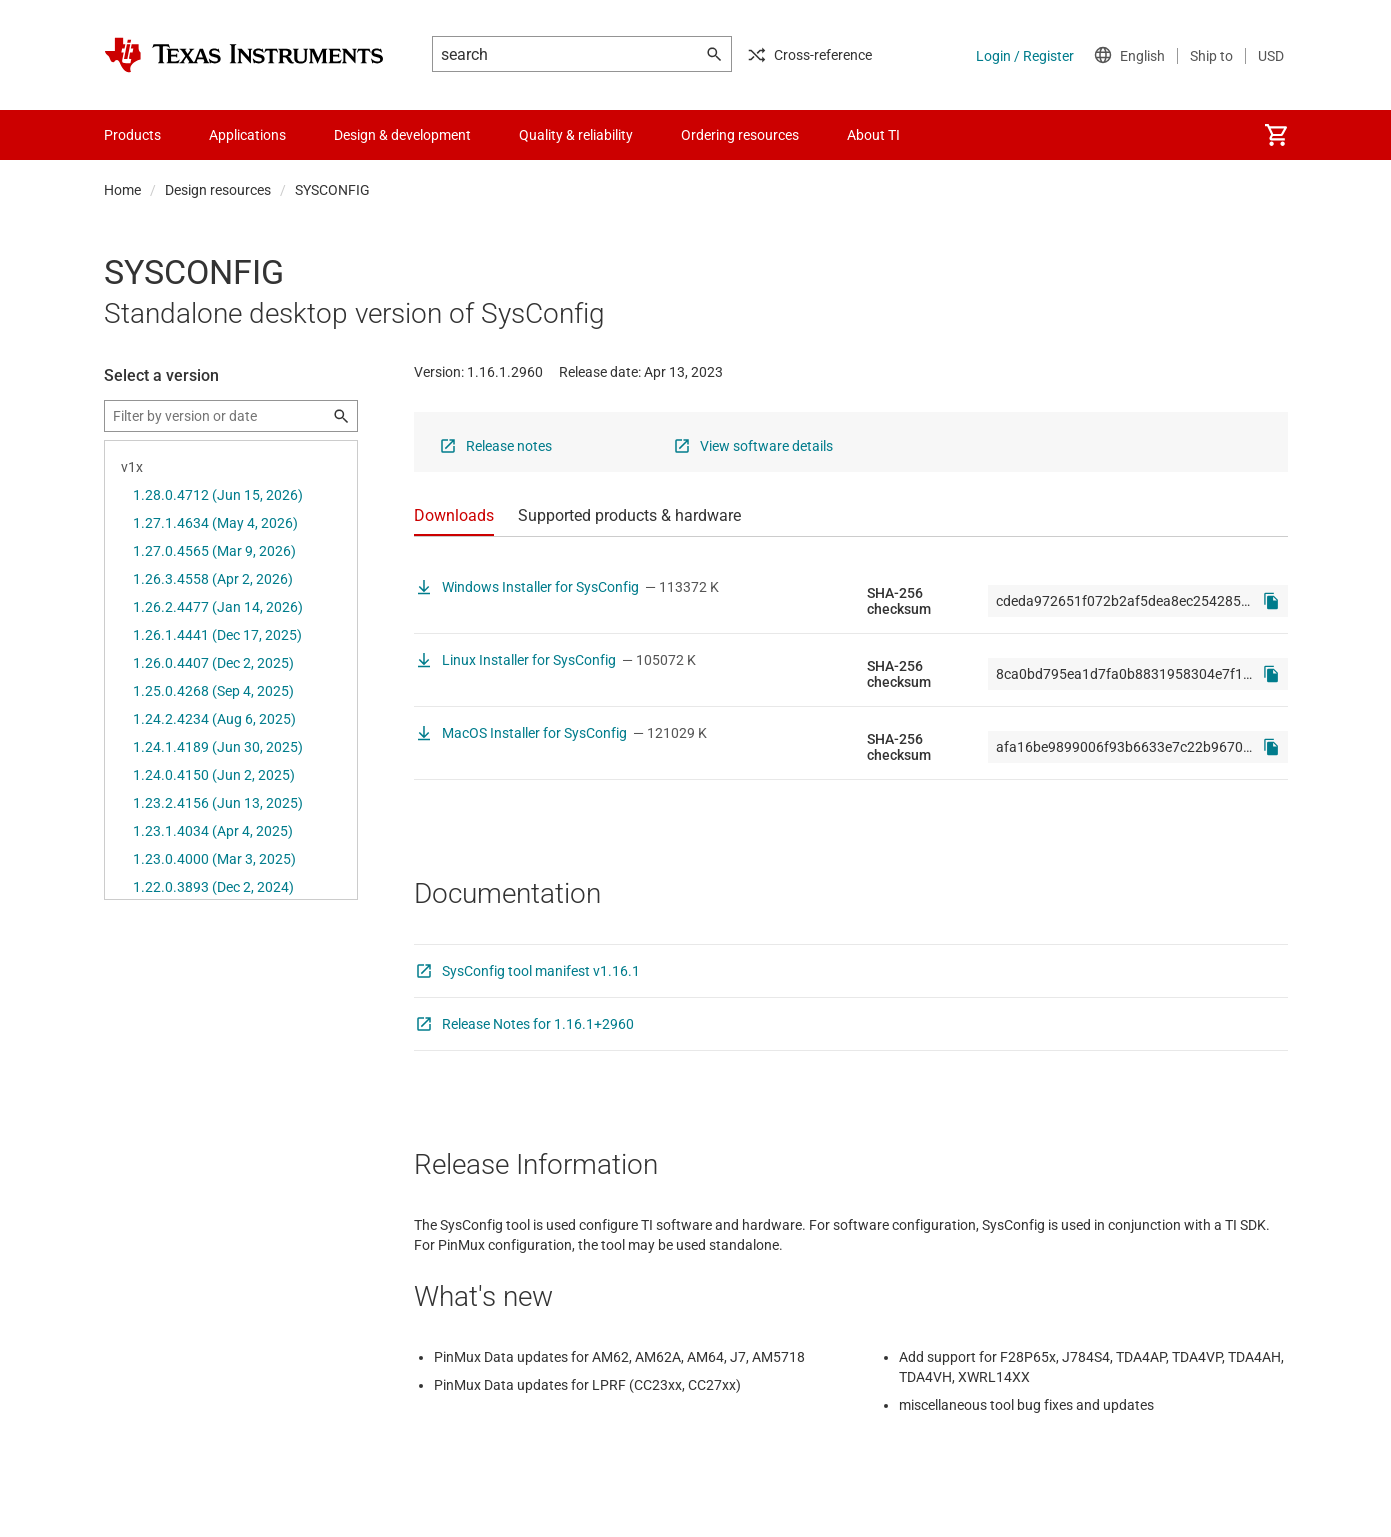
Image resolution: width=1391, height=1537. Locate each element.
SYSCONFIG (332, 190)
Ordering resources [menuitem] (740, 135)
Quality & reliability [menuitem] (576, 135)
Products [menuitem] (132, 135)
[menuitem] (1276, 135)
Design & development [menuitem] (402, 135)
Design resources (218, 190)
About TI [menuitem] (873, 135)
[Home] (244, 55)
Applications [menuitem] (247, 135)
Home (122, 190)
